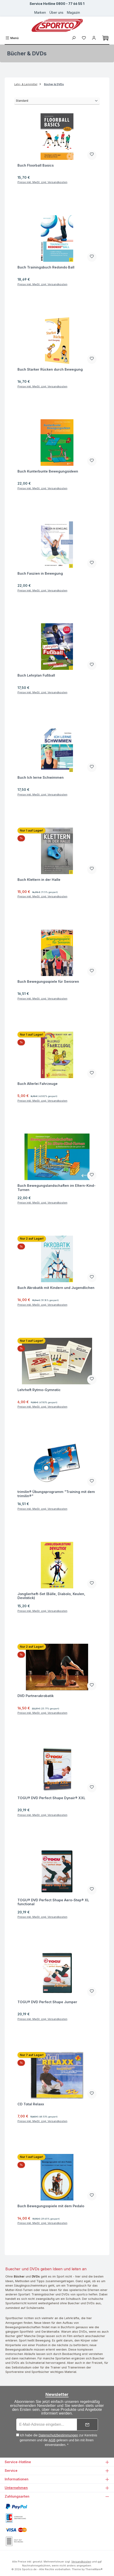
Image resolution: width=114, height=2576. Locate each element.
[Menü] (12, 38)
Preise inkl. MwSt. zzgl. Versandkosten (42, 182)
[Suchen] (74, 38)
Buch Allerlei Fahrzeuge (37, 1084)
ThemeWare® (94, 2569)
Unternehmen (16, 2488)
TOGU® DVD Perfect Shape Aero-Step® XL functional (53, 1902)
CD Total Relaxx (30, 2104)
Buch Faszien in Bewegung (40, 573)
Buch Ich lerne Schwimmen (40, 777)
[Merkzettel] (84, 38)
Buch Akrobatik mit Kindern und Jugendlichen (55, 1288)
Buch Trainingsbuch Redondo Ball (45, 267)
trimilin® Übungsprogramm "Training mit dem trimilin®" (56, 1494)
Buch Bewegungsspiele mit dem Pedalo (50, 2206)
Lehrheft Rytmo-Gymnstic (39, 1390)
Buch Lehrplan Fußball (36, 675)
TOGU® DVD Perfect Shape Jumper (47, 2002)
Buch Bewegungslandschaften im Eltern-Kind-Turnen (56, 1188)
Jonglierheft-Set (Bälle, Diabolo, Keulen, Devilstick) (51, 1596)
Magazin (73, 12)
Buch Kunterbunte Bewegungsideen (47, 471)
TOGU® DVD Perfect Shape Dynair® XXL (51, 1798)
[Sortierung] (57, 101)
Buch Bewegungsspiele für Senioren (48, 981)
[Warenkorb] (105, 38)
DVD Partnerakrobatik (35, 1696)
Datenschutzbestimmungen (58, 2435)
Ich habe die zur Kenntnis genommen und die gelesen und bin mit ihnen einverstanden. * (58, 2440)
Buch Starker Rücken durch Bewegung (50, 369)
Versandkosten (81, 2561)
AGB (51, 2440)
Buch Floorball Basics (35, 165)
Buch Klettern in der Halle (38, 880)
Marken (40, 12)
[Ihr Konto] (94, 38)
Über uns (56, 12)
